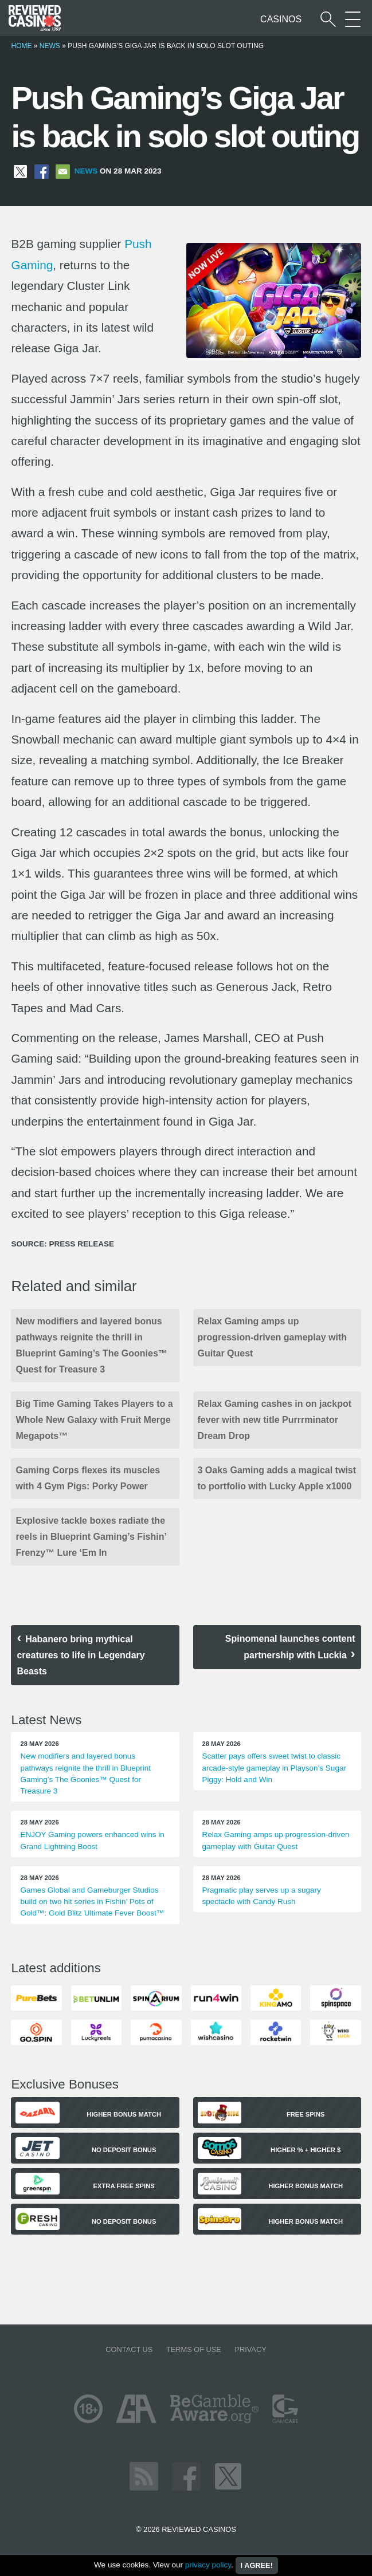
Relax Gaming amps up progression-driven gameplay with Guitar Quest (272, 1337)
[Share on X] (20, 171)
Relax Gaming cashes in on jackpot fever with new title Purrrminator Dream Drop (275, 1420)
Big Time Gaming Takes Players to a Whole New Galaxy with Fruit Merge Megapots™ (94, 1420)
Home (21, 46)
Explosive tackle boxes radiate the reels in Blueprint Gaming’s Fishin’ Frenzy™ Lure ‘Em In (90, 1537)
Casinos (280, 19)
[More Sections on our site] (352, 19)
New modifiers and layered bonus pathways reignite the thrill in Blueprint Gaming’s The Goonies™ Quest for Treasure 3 (91, 1345)
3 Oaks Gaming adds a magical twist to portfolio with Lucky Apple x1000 (277, 1478)
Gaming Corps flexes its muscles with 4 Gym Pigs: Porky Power (87, 1478)
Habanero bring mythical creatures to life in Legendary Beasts (80, 1655)
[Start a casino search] (328, 19)
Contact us (128, 2349)
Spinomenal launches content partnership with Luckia (290, 1647)
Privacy (250, 2349)
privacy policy (208, 2565)
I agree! (257, 2565)
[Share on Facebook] (41, 171)
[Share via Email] (63, 171)
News (50, 46)
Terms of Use (193, 2349)
